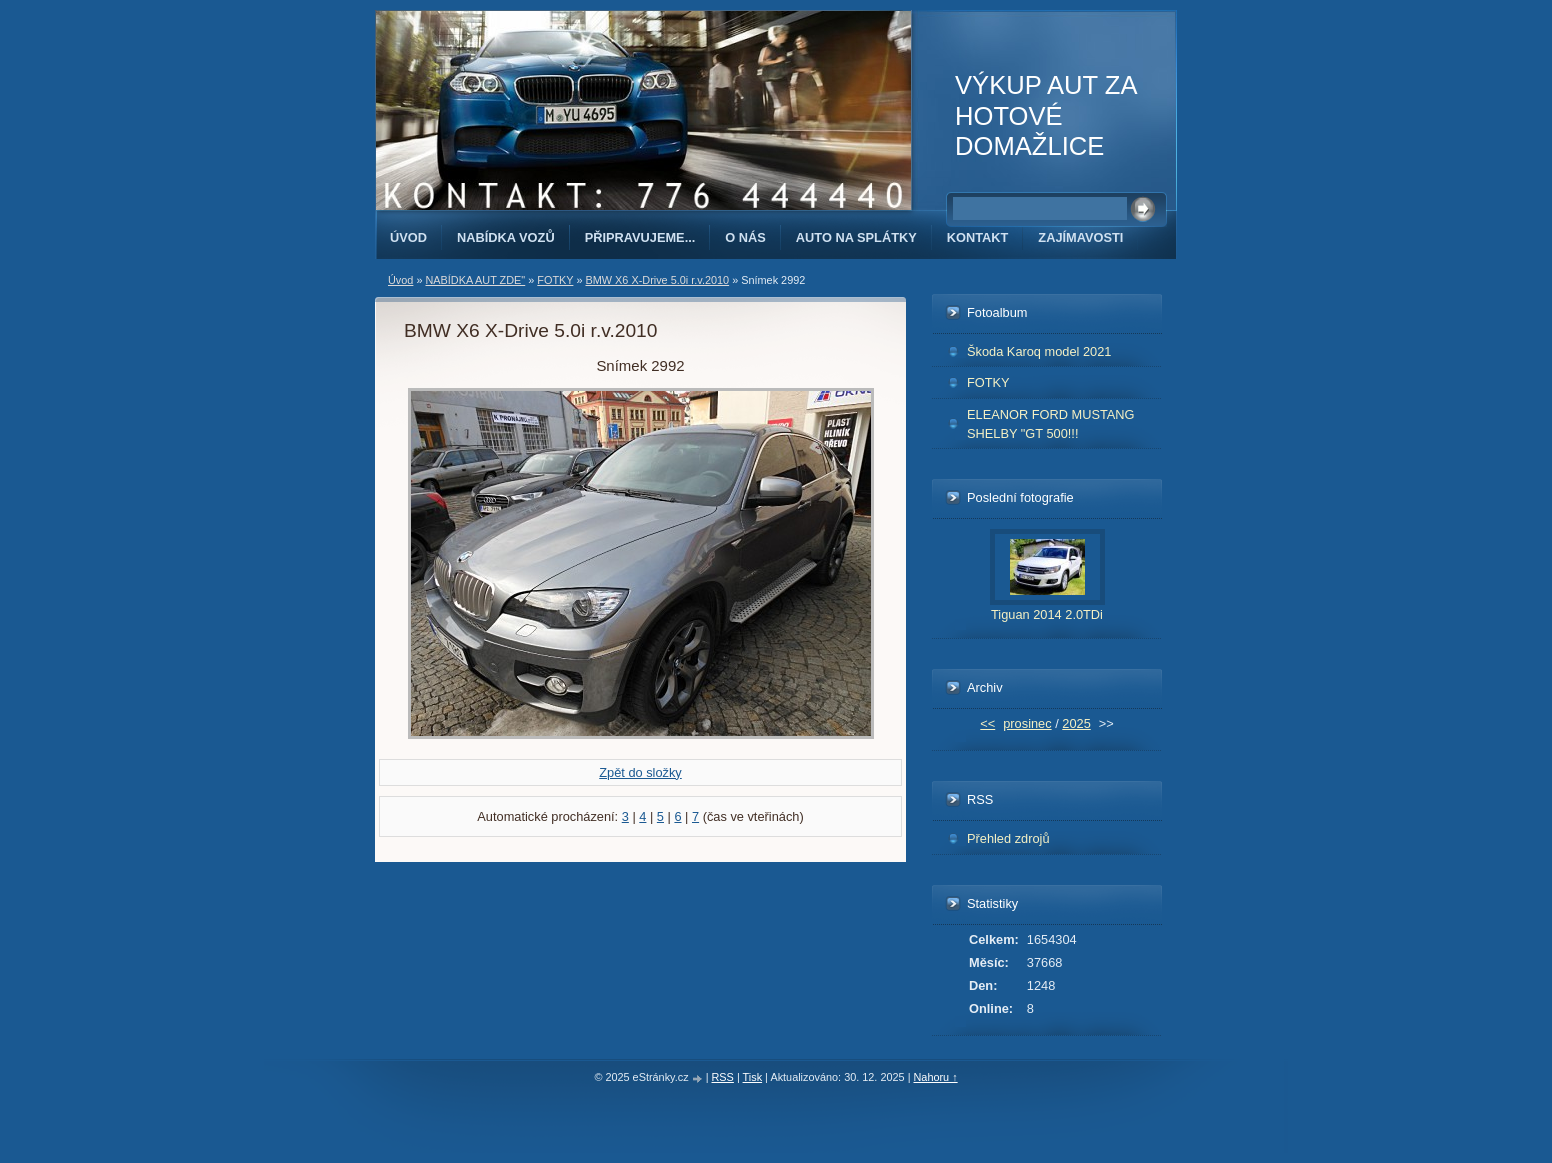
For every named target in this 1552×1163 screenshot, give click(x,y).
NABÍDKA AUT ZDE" (475, 280)
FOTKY (555, 280)
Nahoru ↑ (935, 1077)
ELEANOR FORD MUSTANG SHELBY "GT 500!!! (1051, 424)
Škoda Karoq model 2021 (1039, 351)
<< (987, 723)
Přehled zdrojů (1008, 838)
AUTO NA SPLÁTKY (856, 237)
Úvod (408, 237)
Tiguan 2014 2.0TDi (1047, 614)
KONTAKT (978, 237)
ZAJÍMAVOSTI (1080, 237)
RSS (723, 1077)
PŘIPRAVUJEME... (640, 237)
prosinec (1027, 723)
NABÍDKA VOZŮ (506, 237)
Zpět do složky (640, 772)
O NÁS (745, 237)
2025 (1076, 723)
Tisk (753, 1077)
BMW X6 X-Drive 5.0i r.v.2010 (657, 280)
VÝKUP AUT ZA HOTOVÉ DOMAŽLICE (1045, 115)
